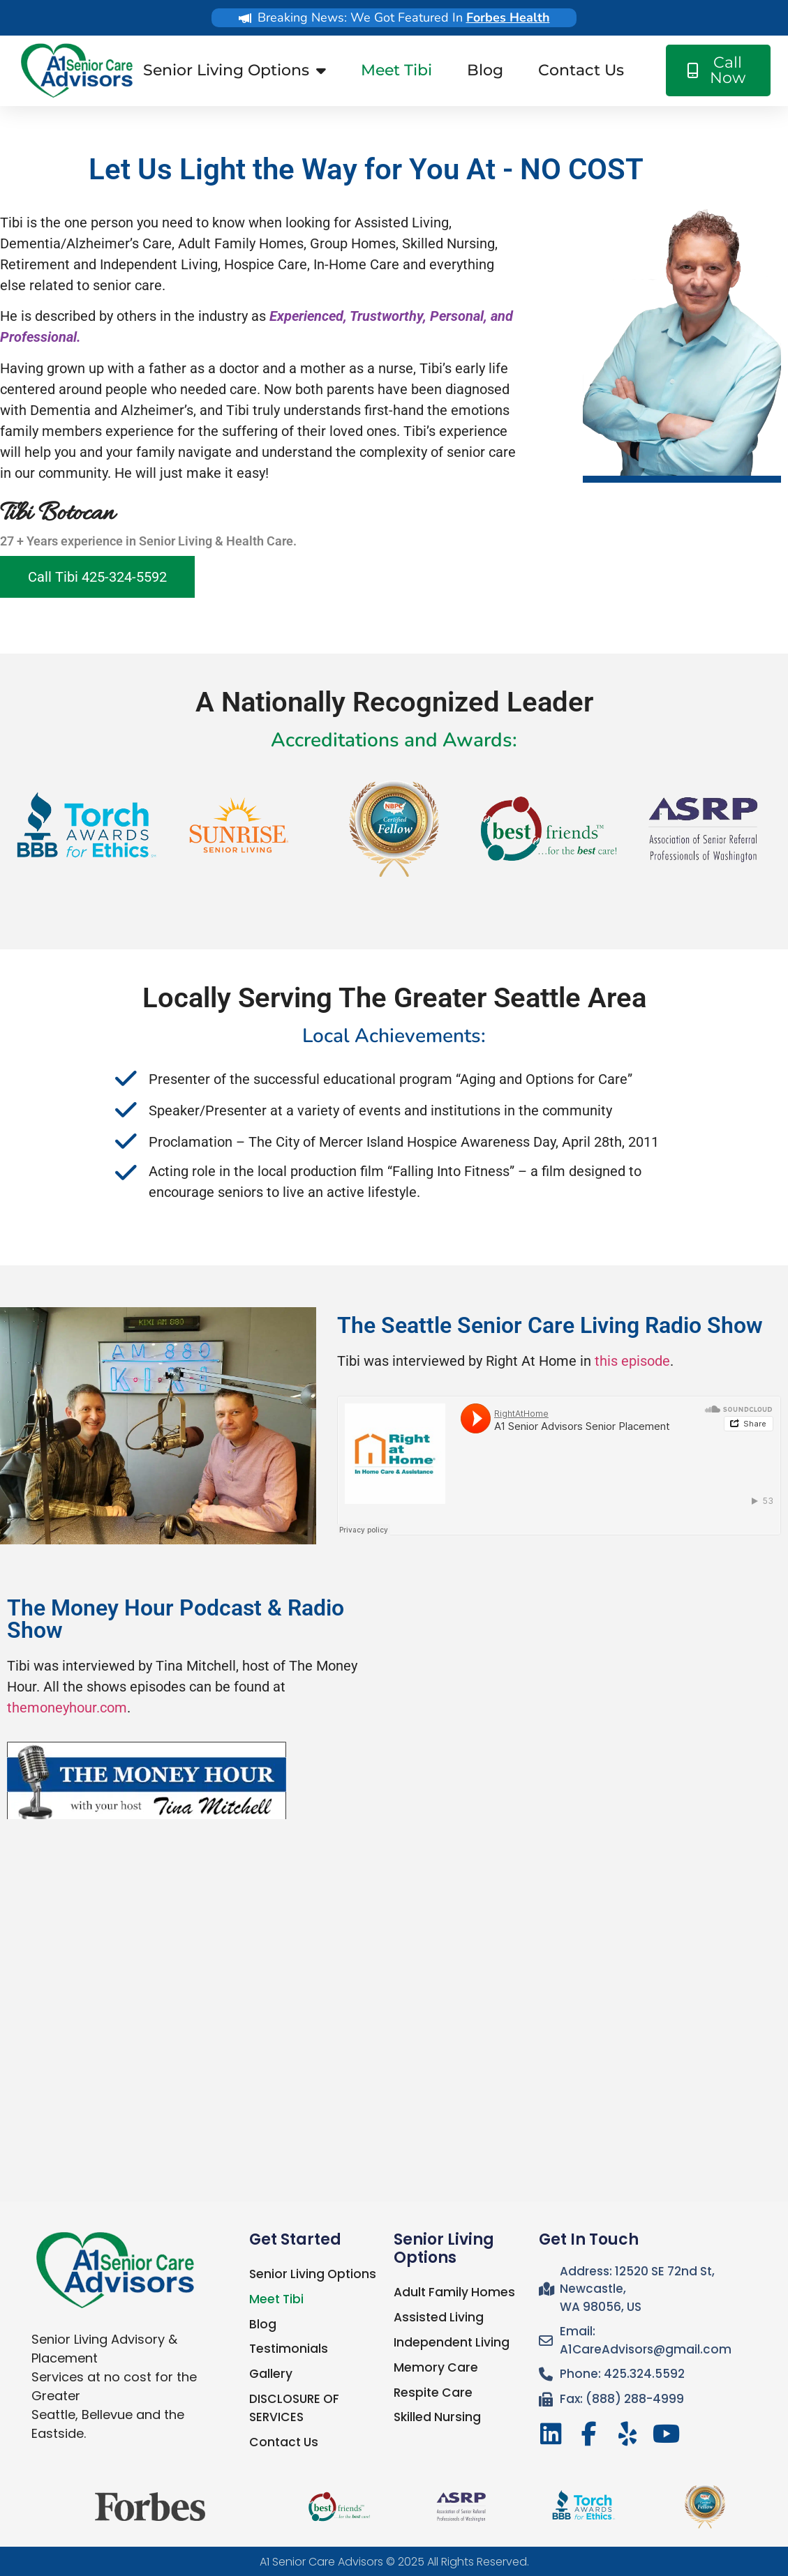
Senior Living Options (234, 70)
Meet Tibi (396, 70)
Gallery (270, 2373)
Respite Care (432, 2391)
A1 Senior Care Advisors (321, 2560)
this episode (632, 1361)
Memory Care (434, 2366)
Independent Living (452, 2341)
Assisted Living (438, 2317)
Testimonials (288, 2348)
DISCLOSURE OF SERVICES (294, 2406)
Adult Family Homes (454, 2292)
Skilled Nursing (437, 2416)
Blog (485, 70)
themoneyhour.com (67, 1707)
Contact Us (581, 70)
